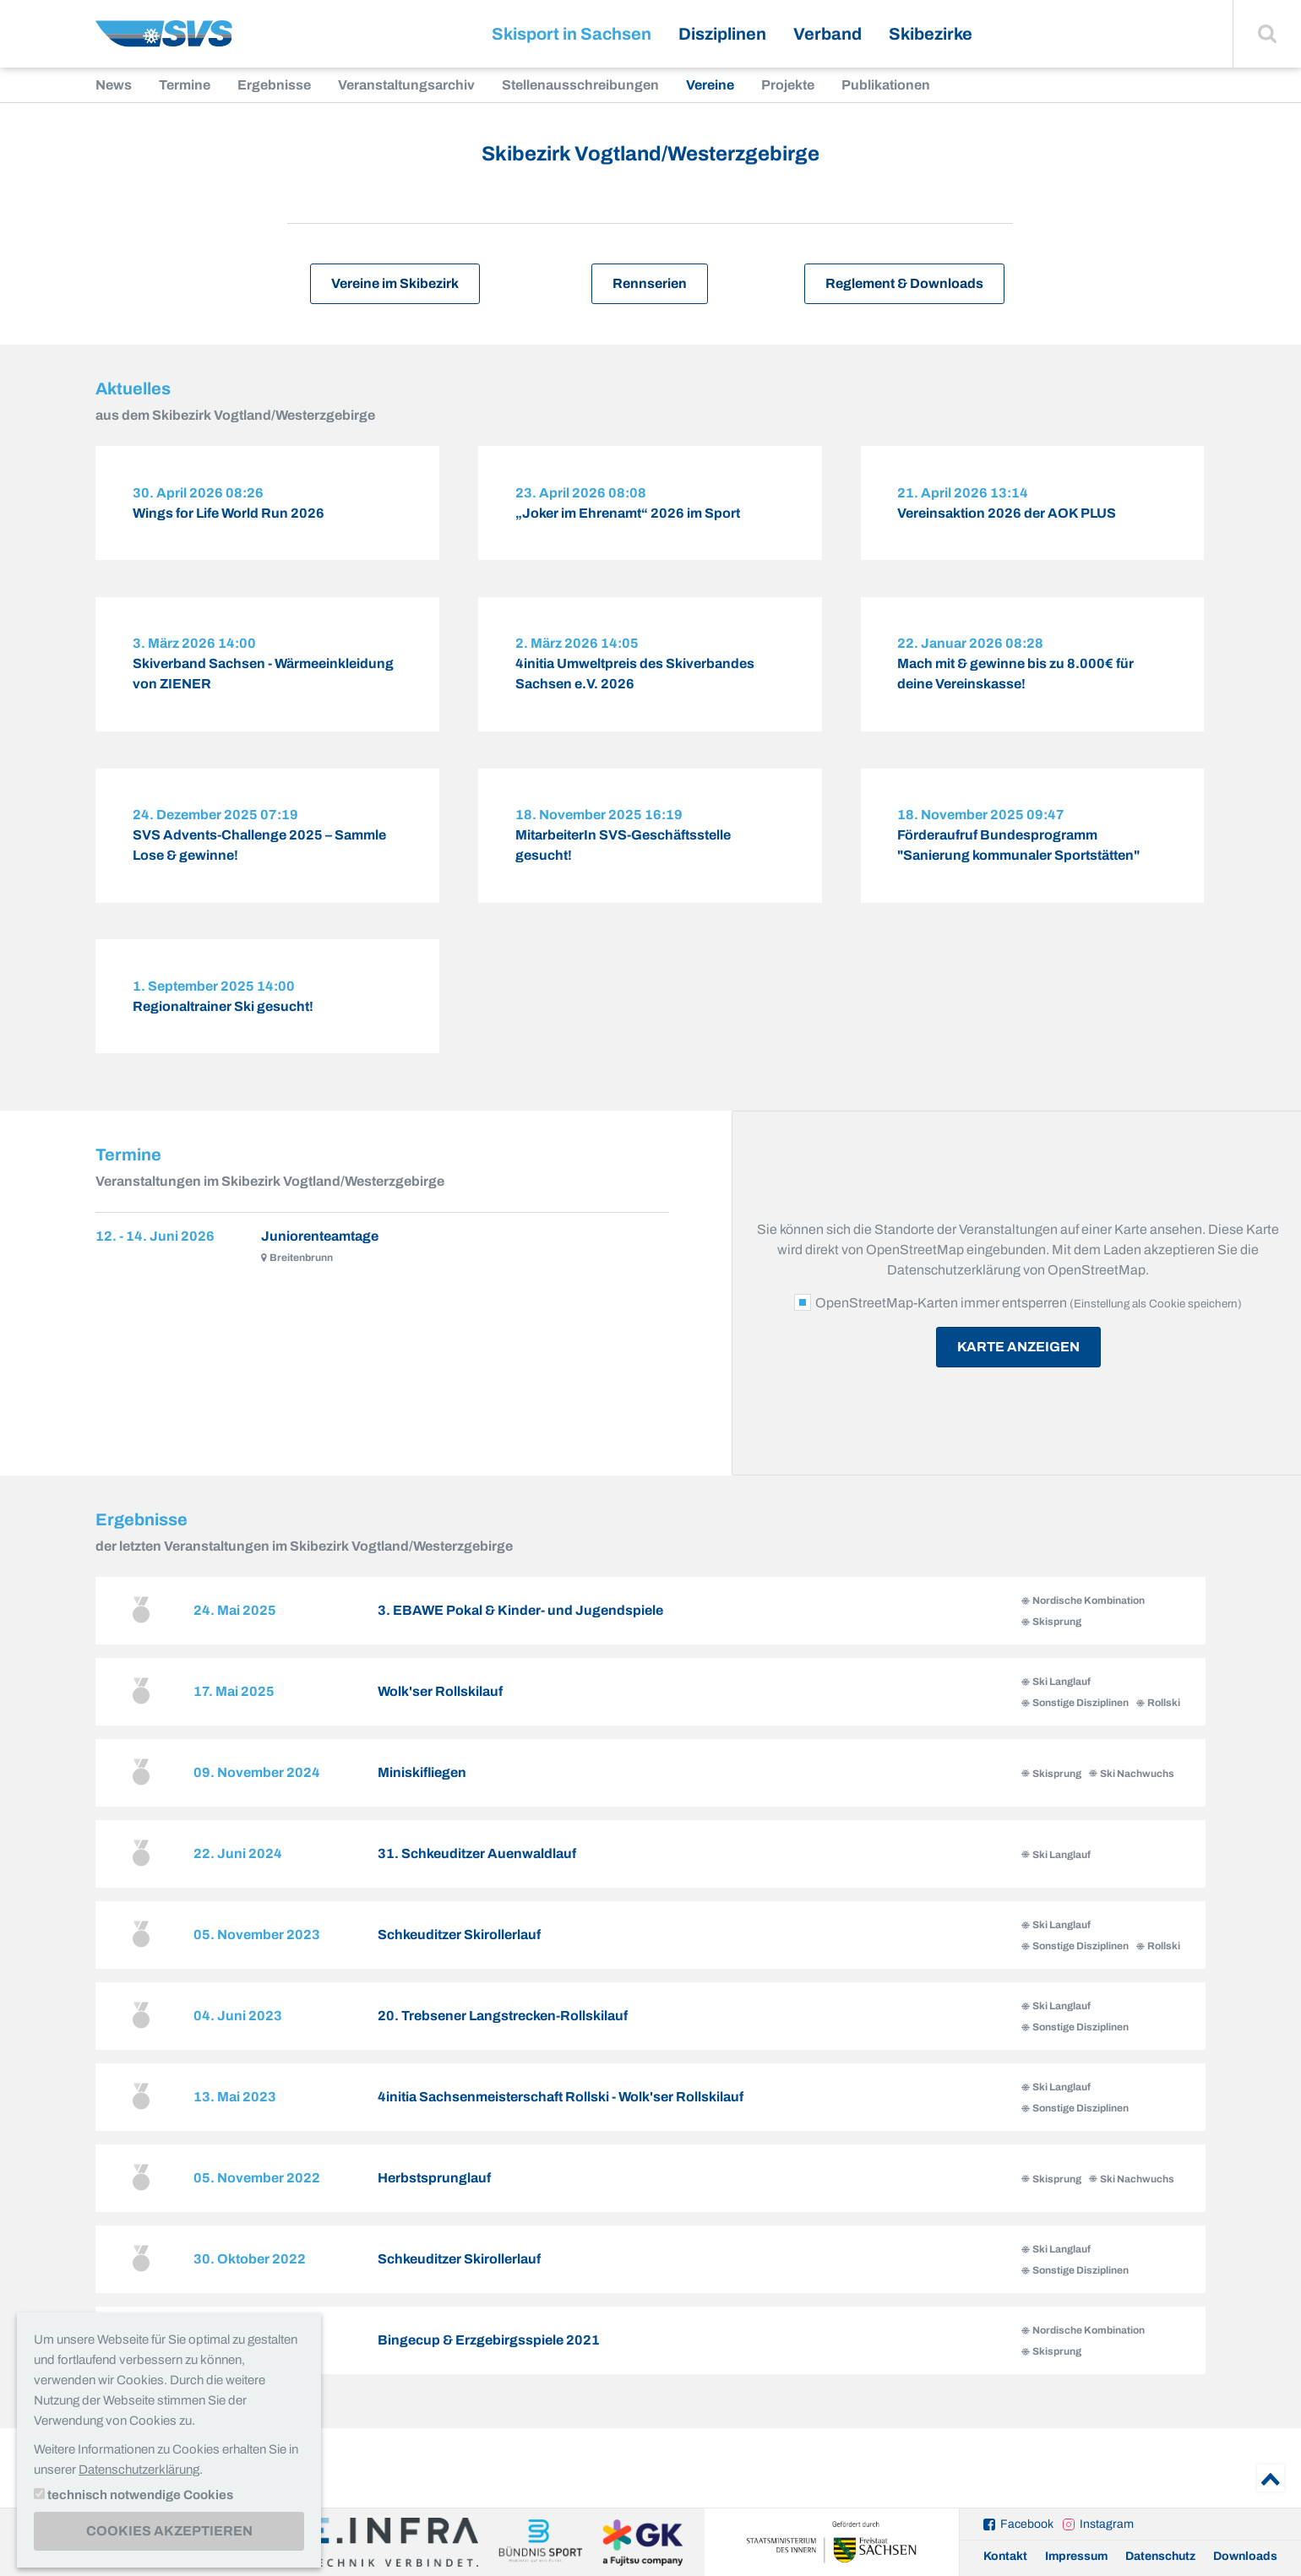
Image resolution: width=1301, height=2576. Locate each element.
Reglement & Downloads (904, 283)
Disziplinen (722, 33)
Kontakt (1005, 2556)
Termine (184, 85)
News (113, 85)
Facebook (1026, 2524)
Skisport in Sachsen (571, 33)
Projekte (787, 85)
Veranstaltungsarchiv (406, 85)
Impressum (1076, 2556)
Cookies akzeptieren (169, 2531)
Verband (827, 33)
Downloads (1245, 2556)
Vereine (710, 85)
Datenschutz (1160, 2556)
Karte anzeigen (1018, 1373)
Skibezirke (930, 33)
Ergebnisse (274, 85)
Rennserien (649, 283)
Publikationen (885, 85)
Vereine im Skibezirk (395, 283)
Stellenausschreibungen (580, 85)
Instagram (1107, 2524)
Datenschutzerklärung (139, 2469)
